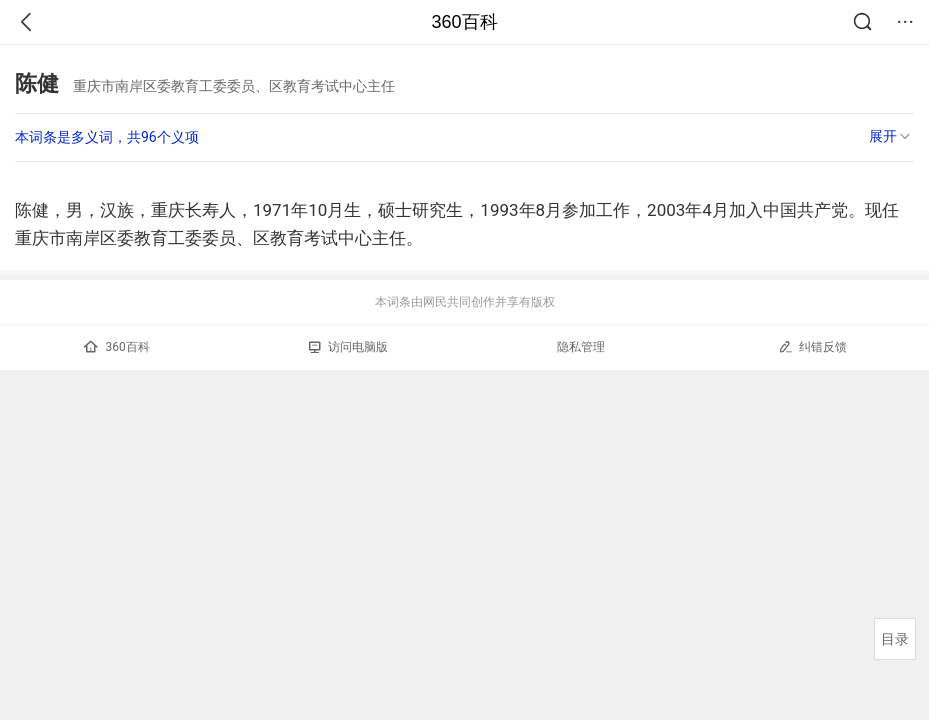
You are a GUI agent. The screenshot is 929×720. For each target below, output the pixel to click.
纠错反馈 (812, 346)
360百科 (464, 22)
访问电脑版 (348, 347)
